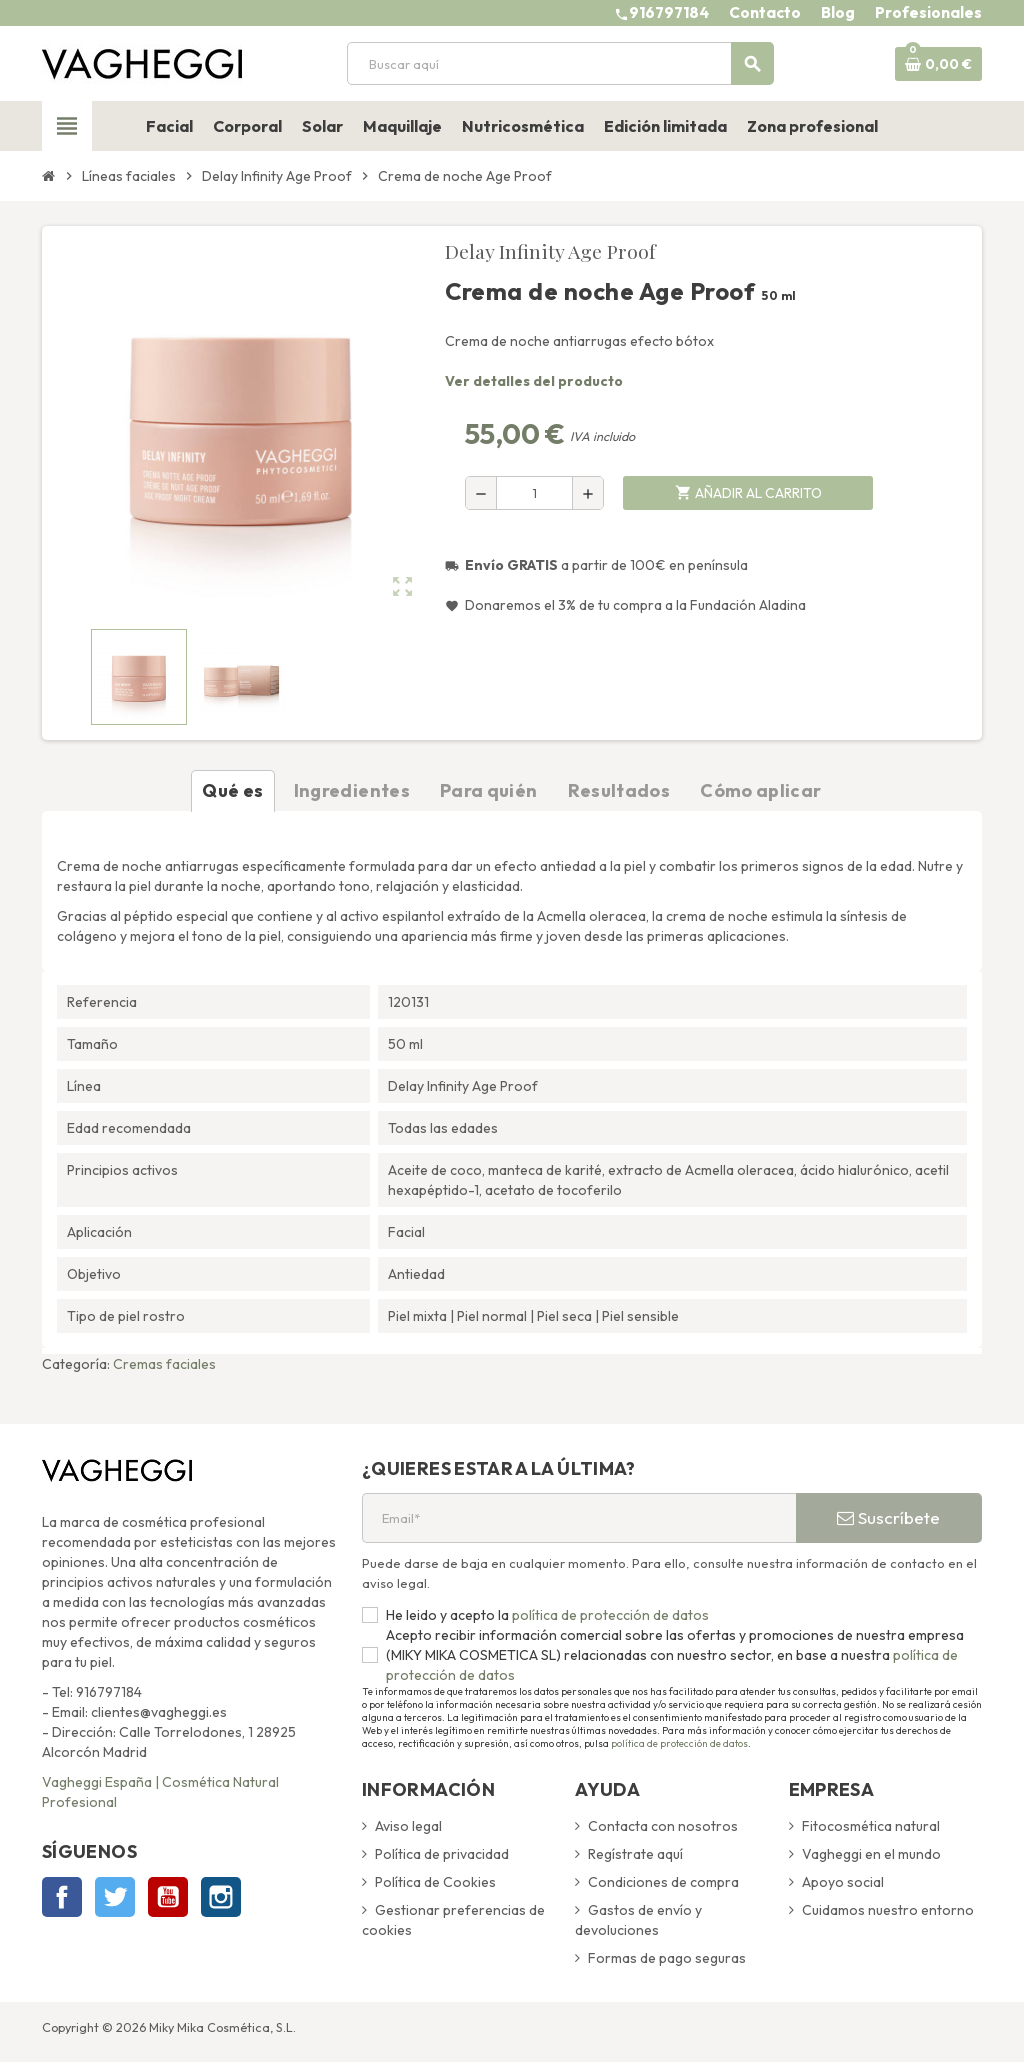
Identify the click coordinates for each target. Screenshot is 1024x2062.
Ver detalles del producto (534, 381)
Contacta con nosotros (663, 1826)
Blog (838, 12)
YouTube (168, 1897)
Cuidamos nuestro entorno (888, 1910)
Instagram (221, 1897)
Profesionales (928, 12)
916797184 (669, 12)
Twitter (115, 1897)
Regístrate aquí (635, 1854)
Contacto (765, 12)
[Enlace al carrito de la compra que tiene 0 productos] (938, 64)
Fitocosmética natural (871, 1826)
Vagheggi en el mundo (871, 1854)
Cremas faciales (164, 1364)
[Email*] (579, 1518)
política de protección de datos (609, 1615)
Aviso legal (408, 1826)
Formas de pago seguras (667, 1958)
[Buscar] (560, 63)
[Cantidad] (534, 493)
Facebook (62, 1897)
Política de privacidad (442, 1854)
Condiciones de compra (663, 1882)
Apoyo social (843, 1882)
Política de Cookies (435, 1882)
